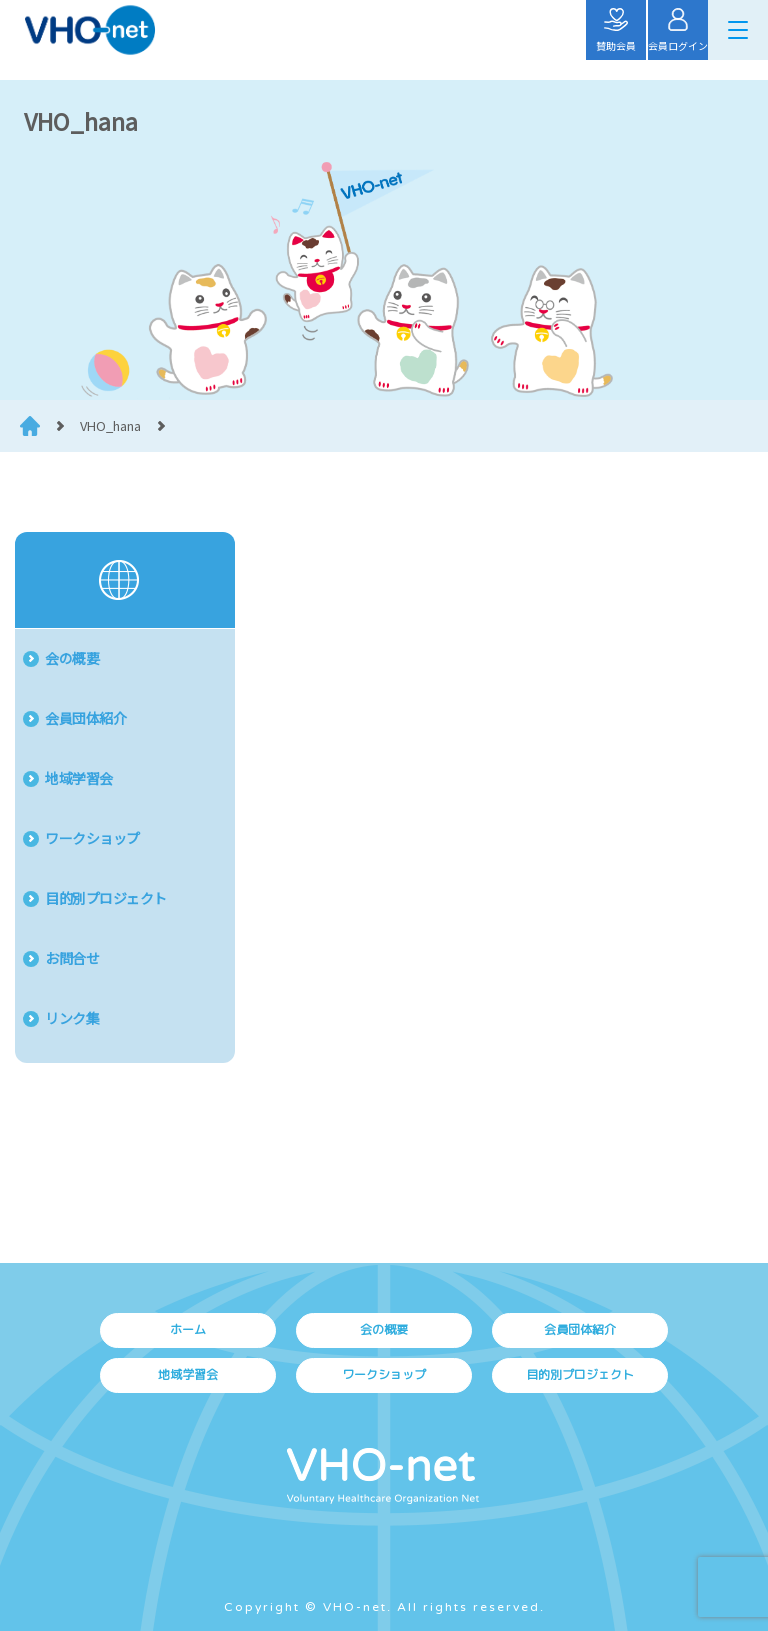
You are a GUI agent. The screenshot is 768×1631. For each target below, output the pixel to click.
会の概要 (72, 658)
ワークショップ (92, 838)
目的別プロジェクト (106, 898)
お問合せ (72, 958)
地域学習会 (79, 778)
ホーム (188, 1329)
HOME (30, 426)
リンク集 (72, 1018)
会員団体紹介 (85, 718)
